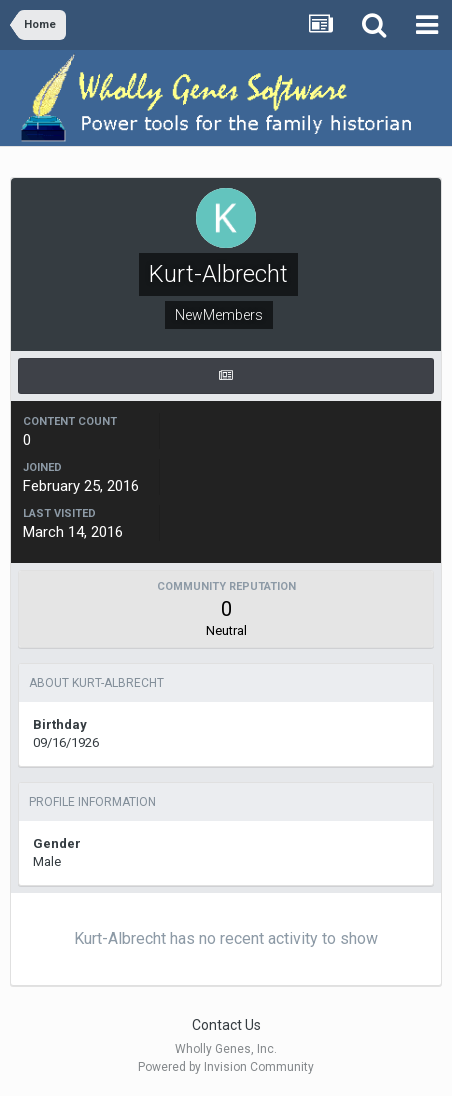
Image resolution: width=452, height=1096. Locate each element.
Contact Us (226, 1025)
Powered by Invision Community (226, 1067)
